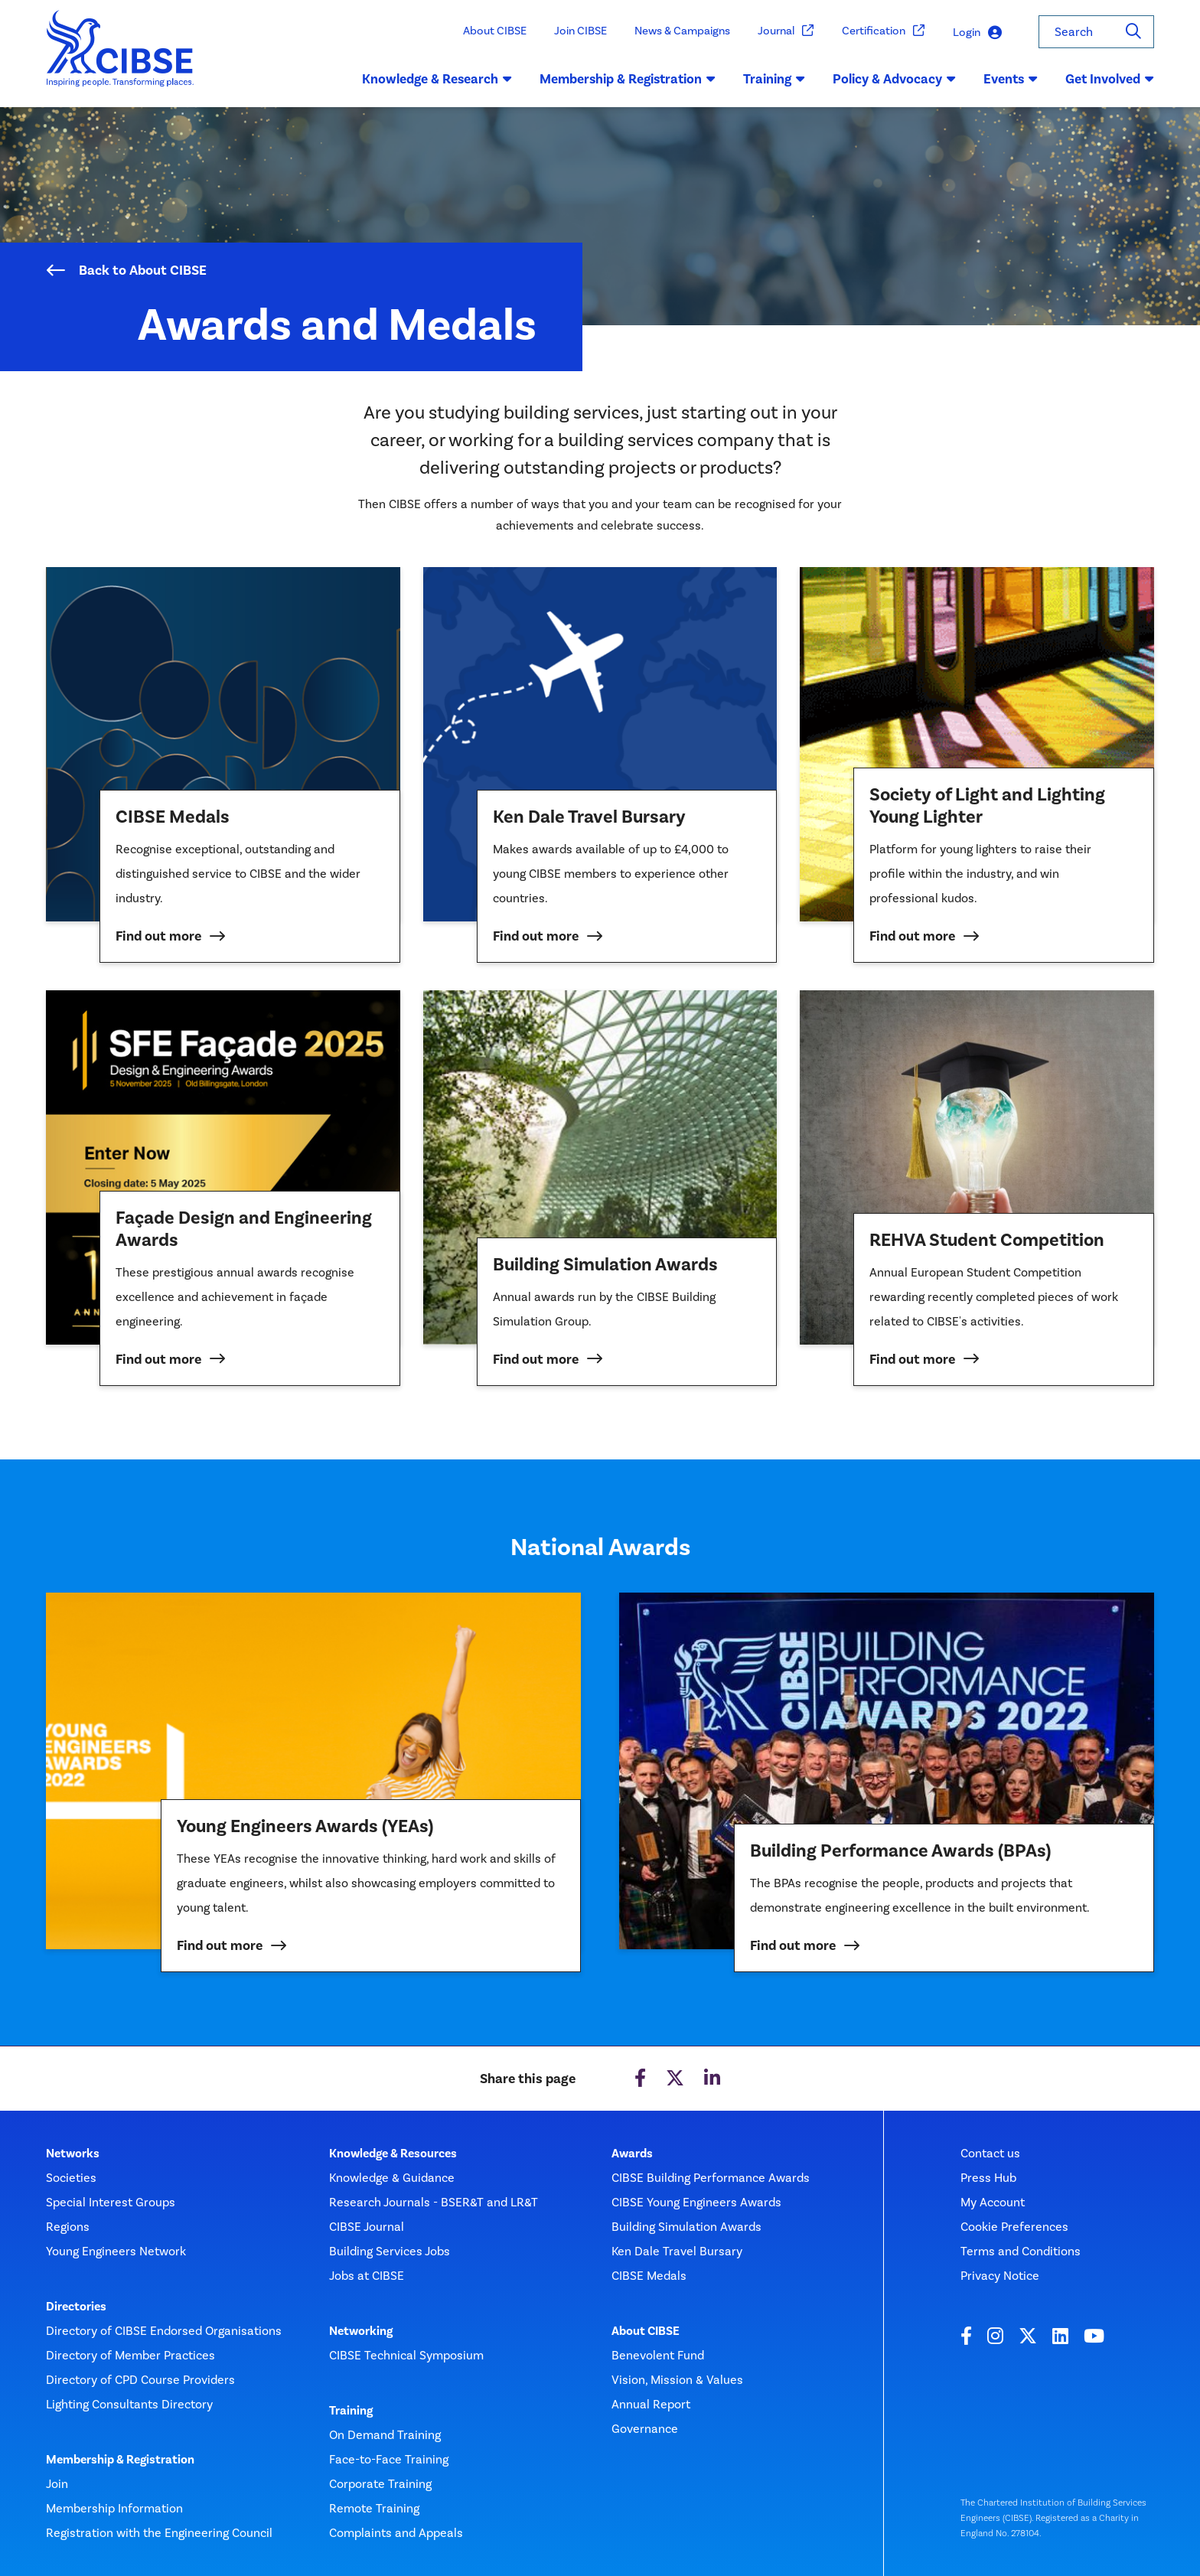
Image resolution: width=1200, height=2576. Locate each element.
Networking (361, 2331)
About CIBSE (495, 30)
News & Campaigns (682, 30)
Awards (632, 2153)
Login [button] (977, 32)
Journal (786, 31)
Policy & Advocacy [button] (894, 78)
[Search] (1133, 31)
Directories (76, 2306)
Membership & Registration (120, 2459)
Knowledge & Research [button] (437, 78)
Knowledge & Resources (393, 2153)
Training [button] (774, 78)
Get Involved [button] (1109, 78)
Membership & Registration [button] (628, 78)
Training (351, 2410)
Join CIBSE (580, 30)
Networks (72, 2153)
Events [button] (1010, 78)
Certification (883, 31)
